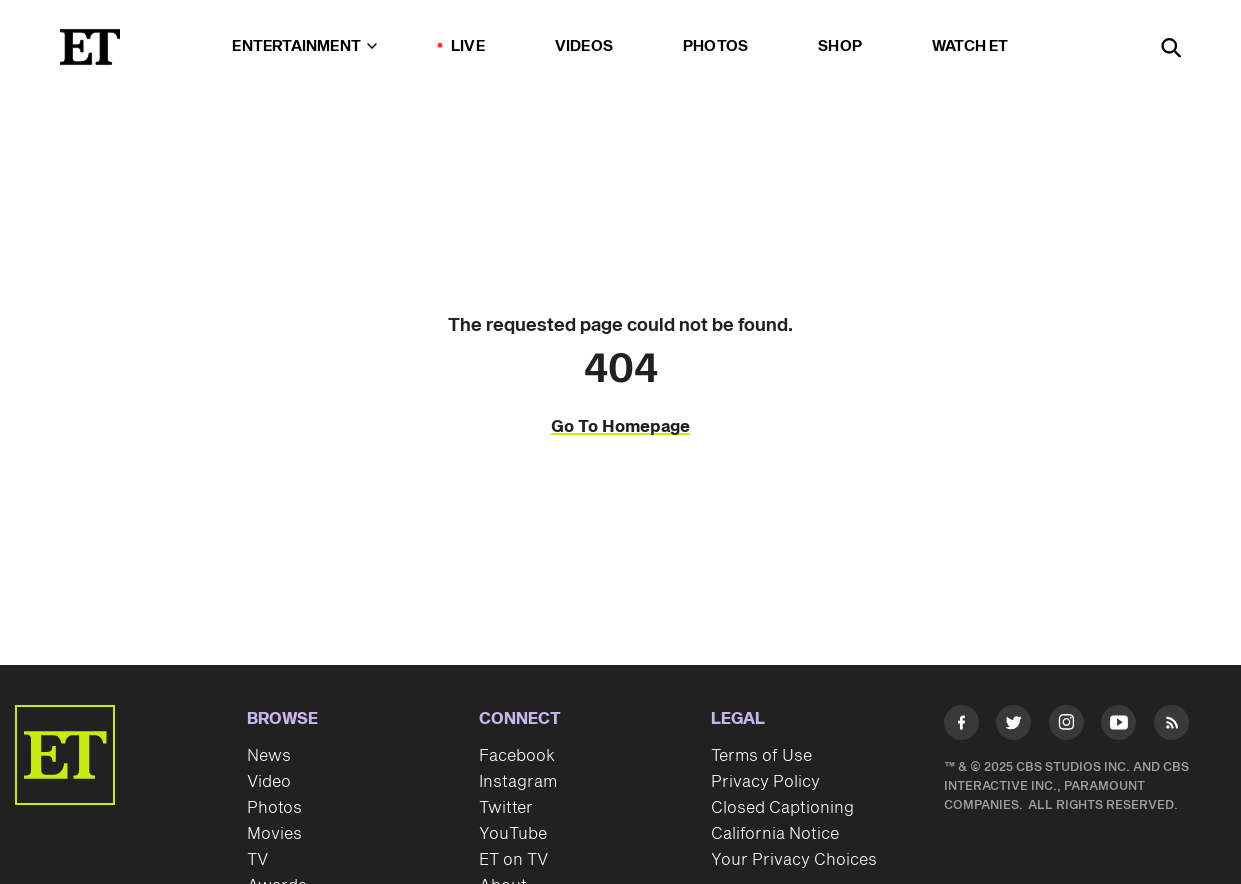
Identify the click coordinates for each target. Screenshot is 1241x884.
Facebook (517, 756)
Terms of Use (761, 756)
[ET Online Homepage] (90, 47)
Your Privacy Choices (794, 860)
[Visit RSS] (1171, 726)
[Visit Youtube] (1118, 726)
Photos (715, 46)
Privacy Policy (765, 782)
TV (257, 860)
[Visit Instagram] (1066, 726)
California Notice (775, 834)
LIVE (468, 46)
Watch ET (970, 46)
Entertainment (304, 46)
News (269, 756)
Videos (584, 46)
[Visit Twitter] (1013, 726)
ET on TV (513, 860)
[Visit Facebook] (961, 726)
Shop (840, 46)
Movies (274, 834)
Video (269, 782)
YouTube (513, 834)
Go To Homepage (620, 427)
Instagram (518, 782)
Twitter (506, 808)
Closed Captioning (782, 808)
